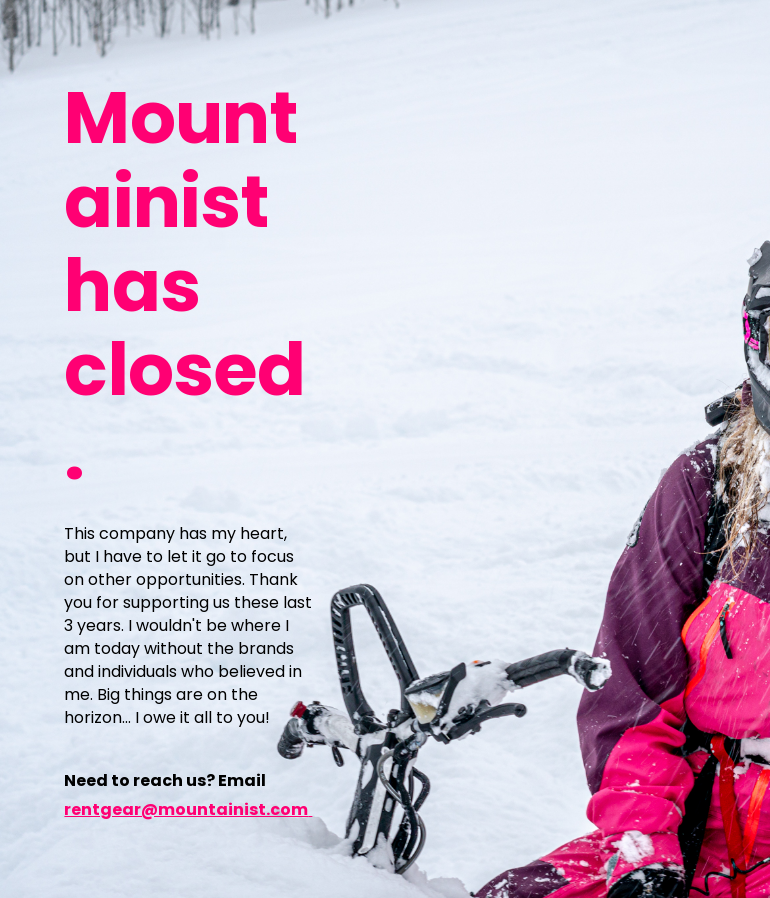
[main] (188, 284)
